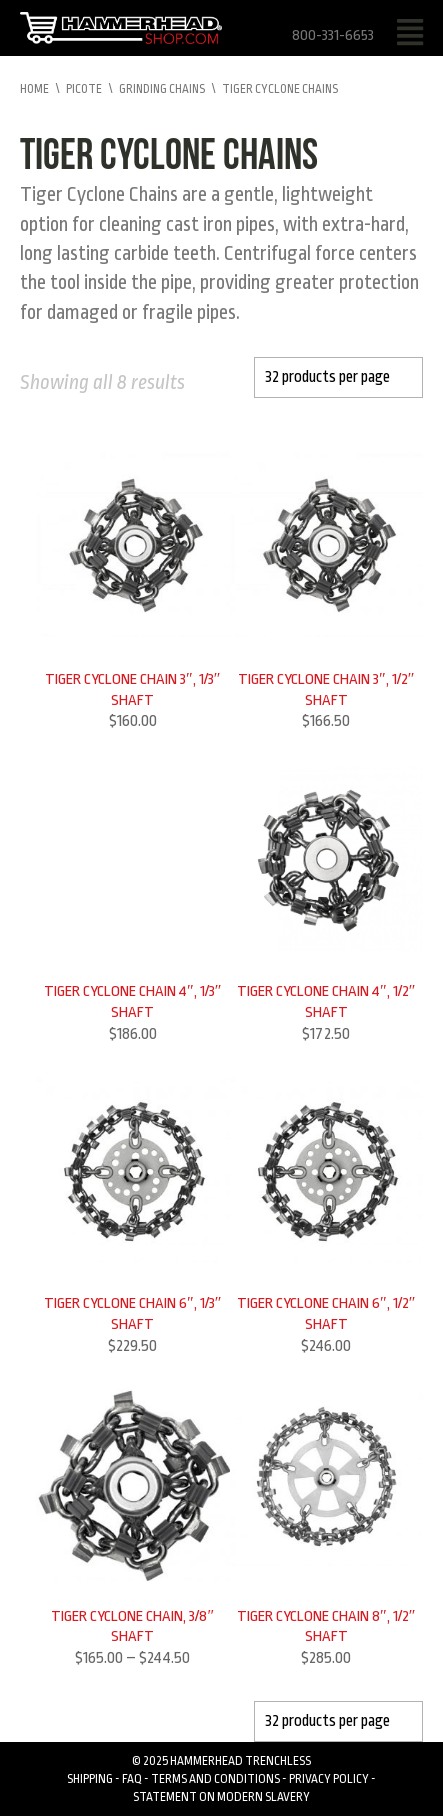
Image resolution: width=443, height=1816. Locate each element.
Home (34, 89)
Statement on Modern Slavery (221, 1797)
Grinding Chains (162, 89)
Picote (84, 89)
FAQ (132, 1779)
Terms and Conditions (215, 1779)
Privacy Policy (329, 1779)
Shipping (90, 1779)
